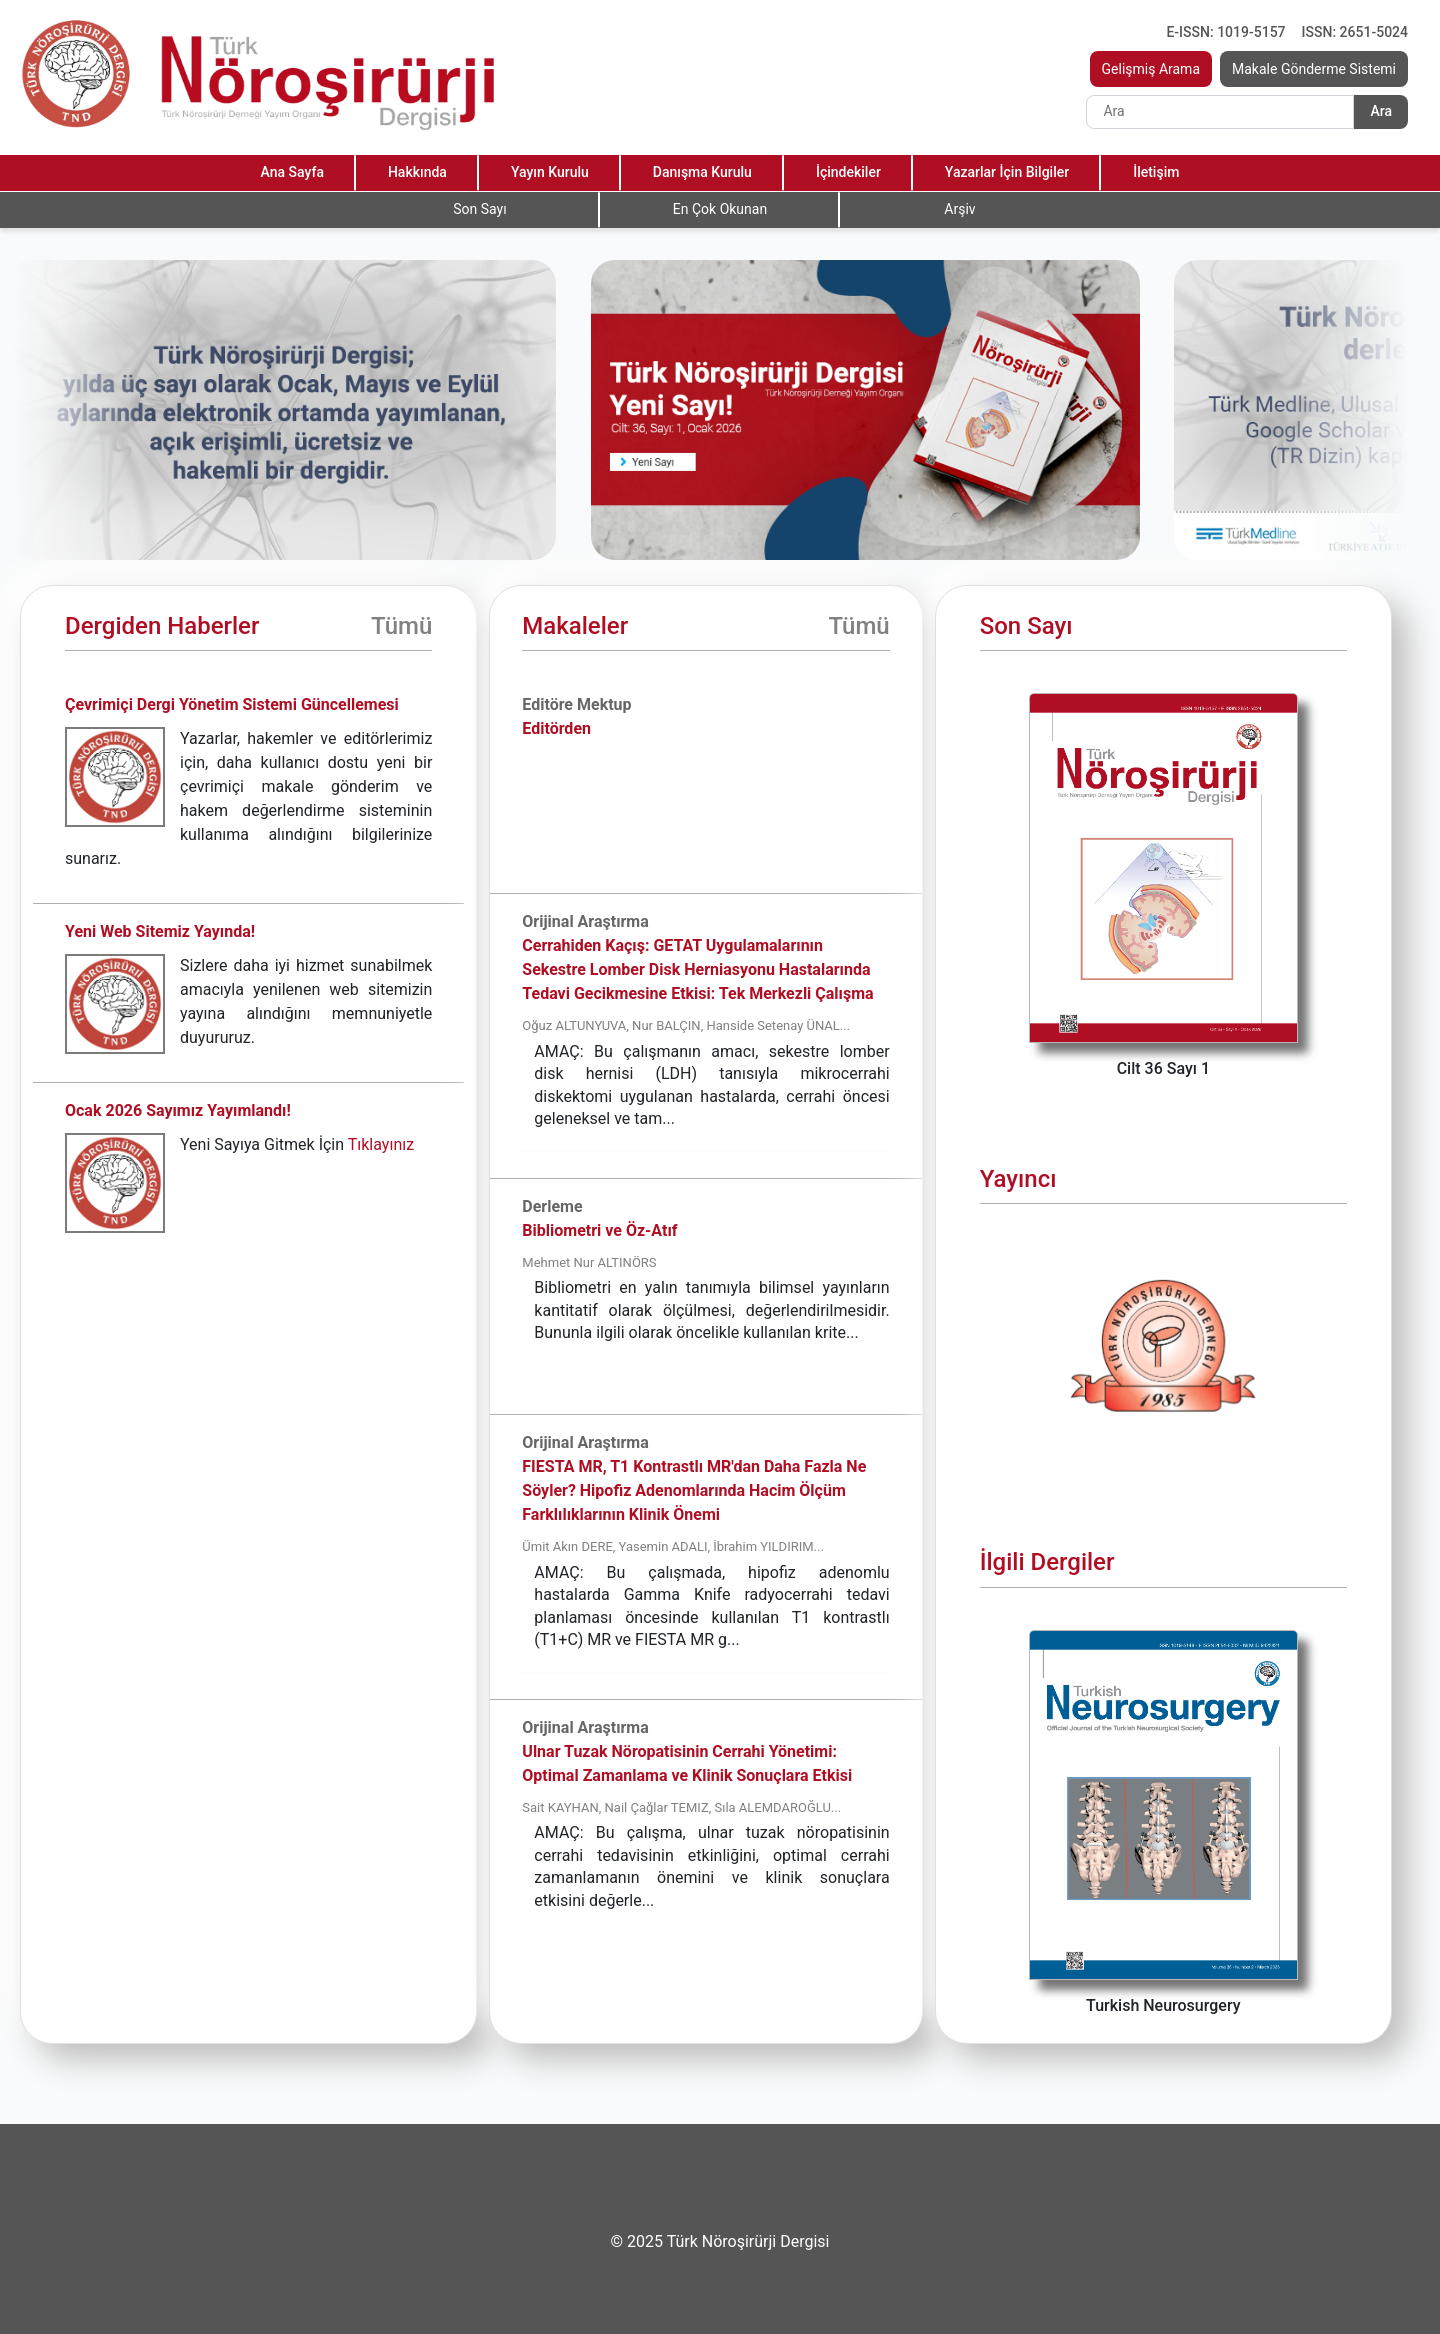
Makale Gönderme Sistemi (1314, 69)
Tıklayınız (381, 1144)
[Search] (1220, 112)
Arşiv (959, 209)
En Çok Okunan (720, 209)
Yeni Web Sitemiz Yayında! (160, 931)
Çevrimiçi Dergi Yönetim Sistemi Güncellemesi (232, 704)
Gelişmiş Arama (1151, 69)
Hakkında (417, 172)
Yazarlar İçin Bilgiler (1007, 172)
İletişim (1156, 172)
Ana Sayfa (292, 172)
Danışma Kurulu (702, 172)
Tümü (401, 626)
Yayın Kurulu (550, 172)
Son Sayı (479, 209)
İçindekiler (848, 172)
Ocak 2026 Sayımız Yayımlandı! (178, 1110)
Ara (1381, 111)
